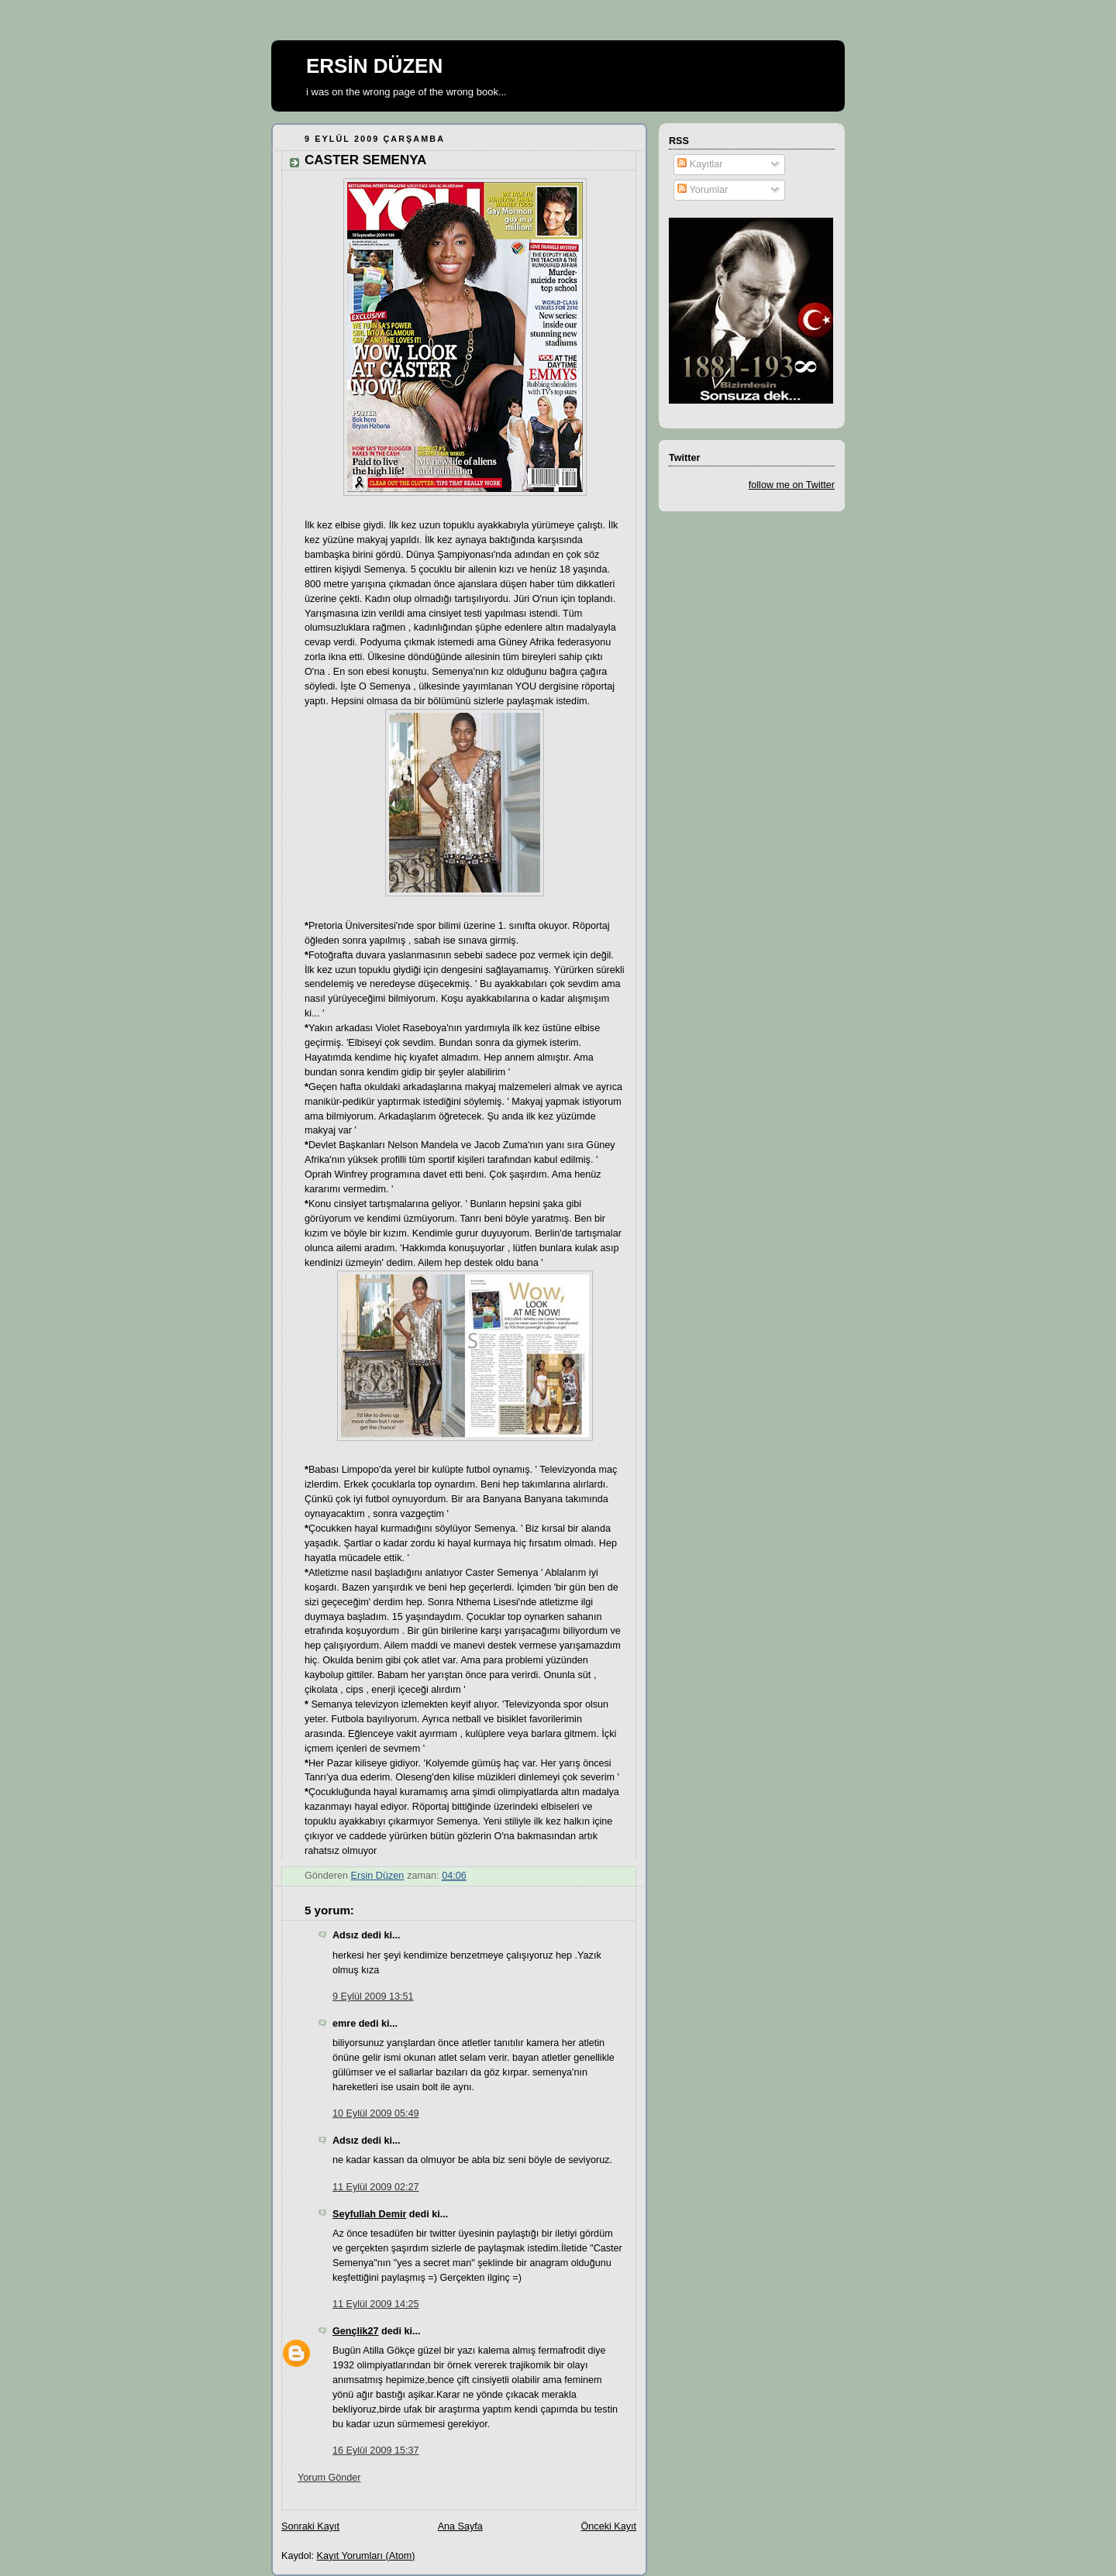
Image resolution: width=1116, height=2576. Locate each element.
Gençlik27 (355, 2331)
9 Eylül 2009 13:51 (372, 1996)
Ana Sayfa (460, 2526)
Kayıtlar (699, 164)
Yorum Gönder (329, 2477)
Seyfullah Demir (369, 2214)
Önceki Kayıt (608, 2526)
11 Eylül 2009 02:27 (375, 2187)
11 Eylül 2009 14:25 (375, 2304)
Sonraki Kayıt (310, 2526)
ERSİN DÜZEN (374, 65)
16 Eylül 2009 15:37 (375, 2450)
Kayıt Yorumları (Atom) (366, 2555)
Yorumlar (702, 189)
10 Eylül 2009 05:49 (375, 2113)
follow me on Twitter (792, 485)
